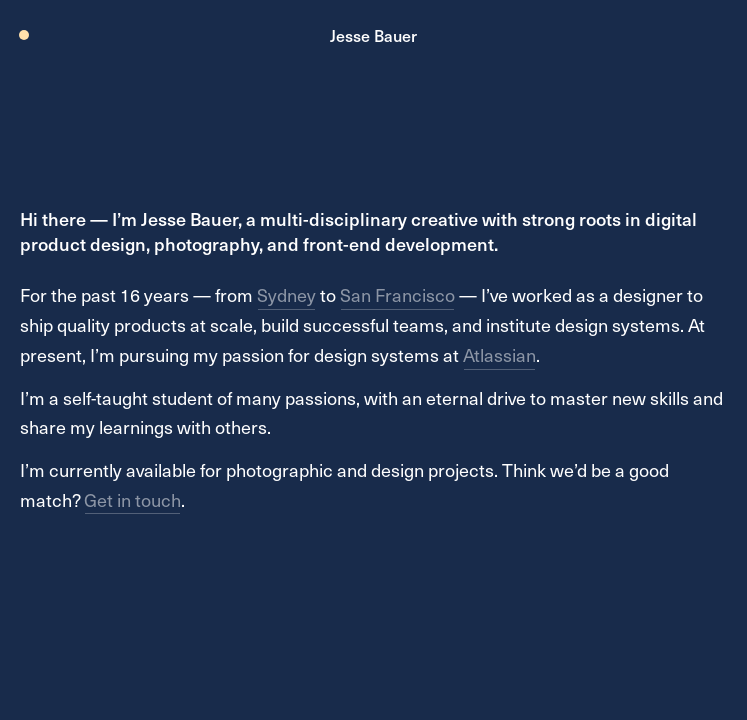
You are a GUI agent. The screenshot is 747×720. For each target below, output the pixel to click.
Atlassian (499, 354)
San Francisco (397, 294)
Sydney (286, 294)
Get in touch (132, 499)
